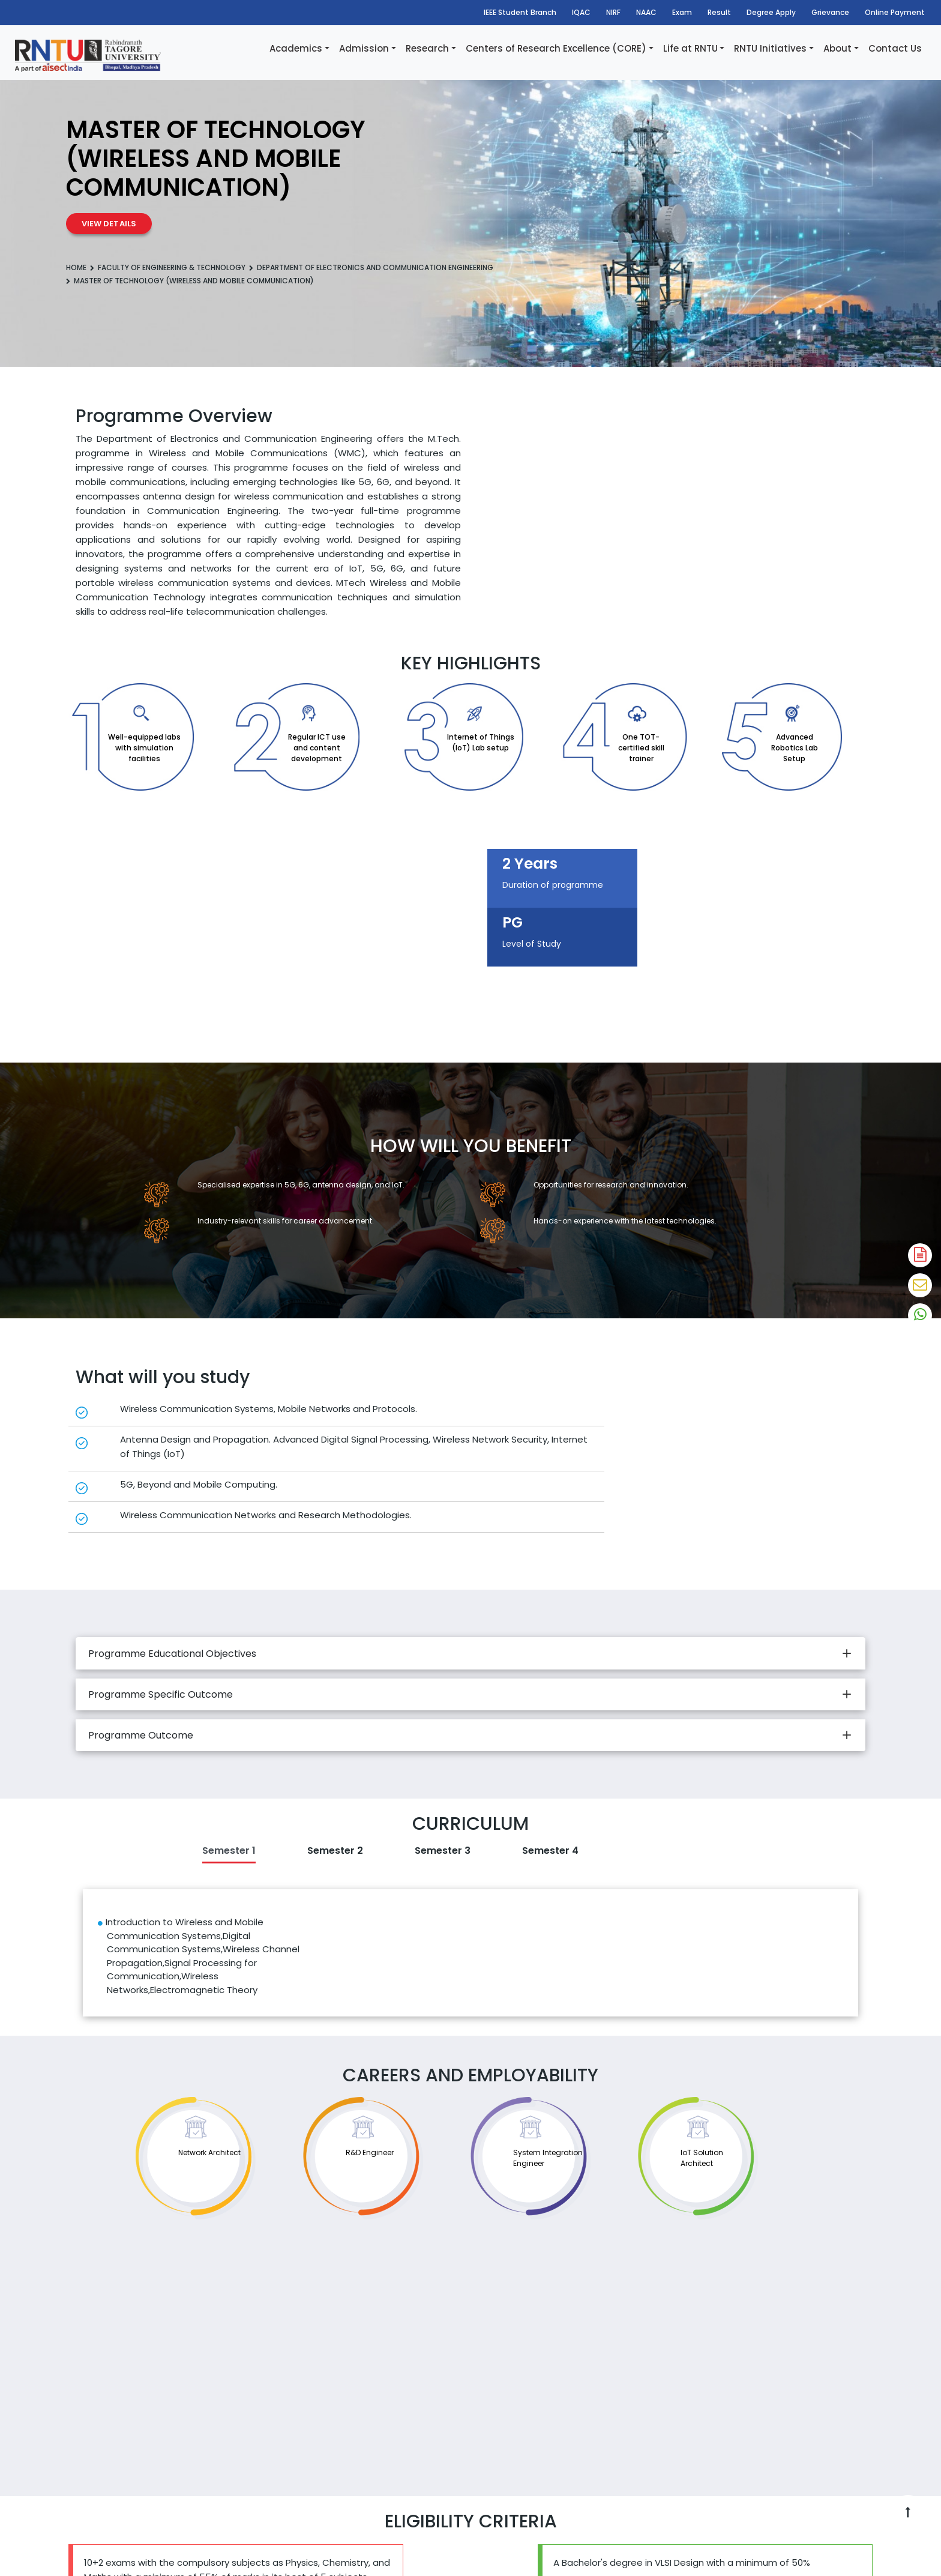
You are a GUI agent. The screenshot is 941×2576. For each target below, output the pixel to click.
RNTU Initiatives (770, 48)
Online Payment (895, 12)
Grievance (830, 12)
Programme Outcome (140, 1735)
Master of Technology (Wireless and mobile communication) (194, 281)
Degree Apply (771, 12)
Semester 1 (229, 1850)
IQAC (581, 12)
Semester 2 (335, 1850)
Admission (364, 48)
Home (76, 267)
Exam (682, 12)
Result (719, 12)
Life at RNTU (690, 48)
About (837, 48)
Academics (295, 48)
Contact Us (895, 48)
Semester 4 (550, 1850)
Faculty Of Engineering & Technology (171, 267)
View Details (109, 223)
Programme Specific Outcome (160, 1694)
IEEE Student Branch (520, 12)
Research (427, 48)
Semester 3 (442, 1850)
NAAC (646, 12)
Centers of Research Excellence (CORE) (556, 48)
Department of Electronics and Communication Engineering (375, 267)
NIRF (613, 12)
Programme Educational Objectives (172, 1654)
